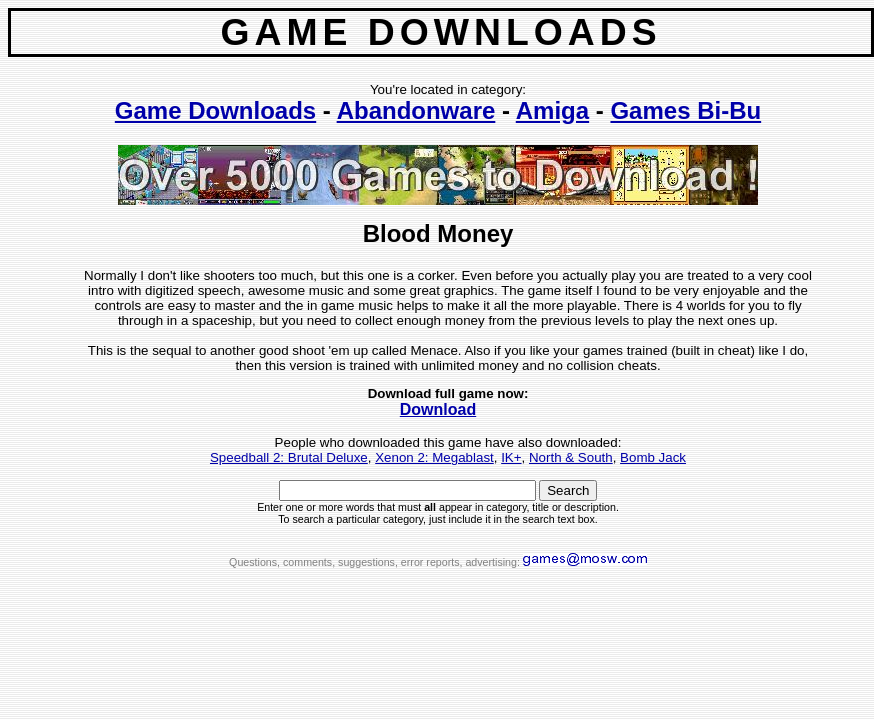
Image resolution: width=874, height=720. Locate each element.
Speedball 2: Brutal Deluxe (289, 457)
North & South (571, 457)
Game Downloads (215, 110)
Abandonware (416, 110)
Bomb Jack (653, 457)
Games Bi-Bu (685, 110)
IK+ (511, 457)
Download (438, 409)
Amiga (552, 110)
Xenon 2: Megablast (434, 457)
